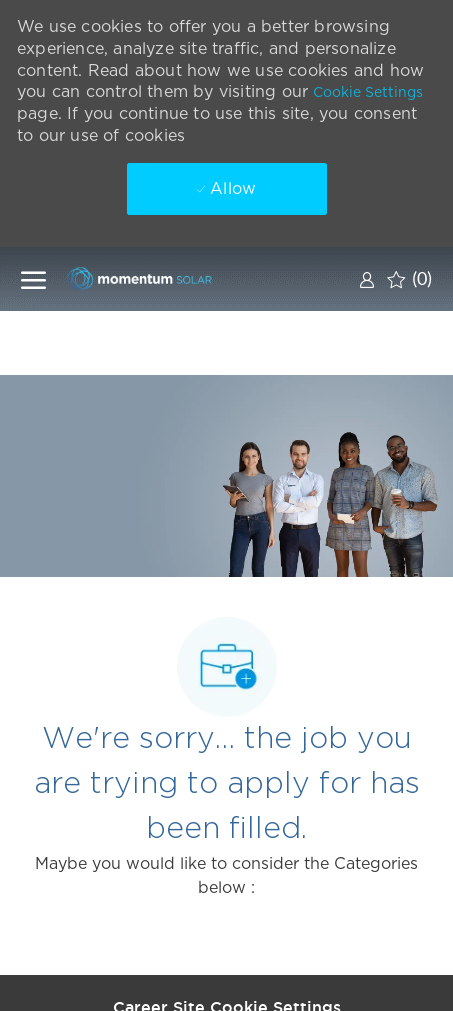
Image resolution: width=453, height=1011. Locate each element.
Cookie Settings (368, 92)
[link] (367, 279)
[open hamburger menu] (33, 279)
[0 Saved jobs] (409, 279)
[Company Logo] (166, 278)
